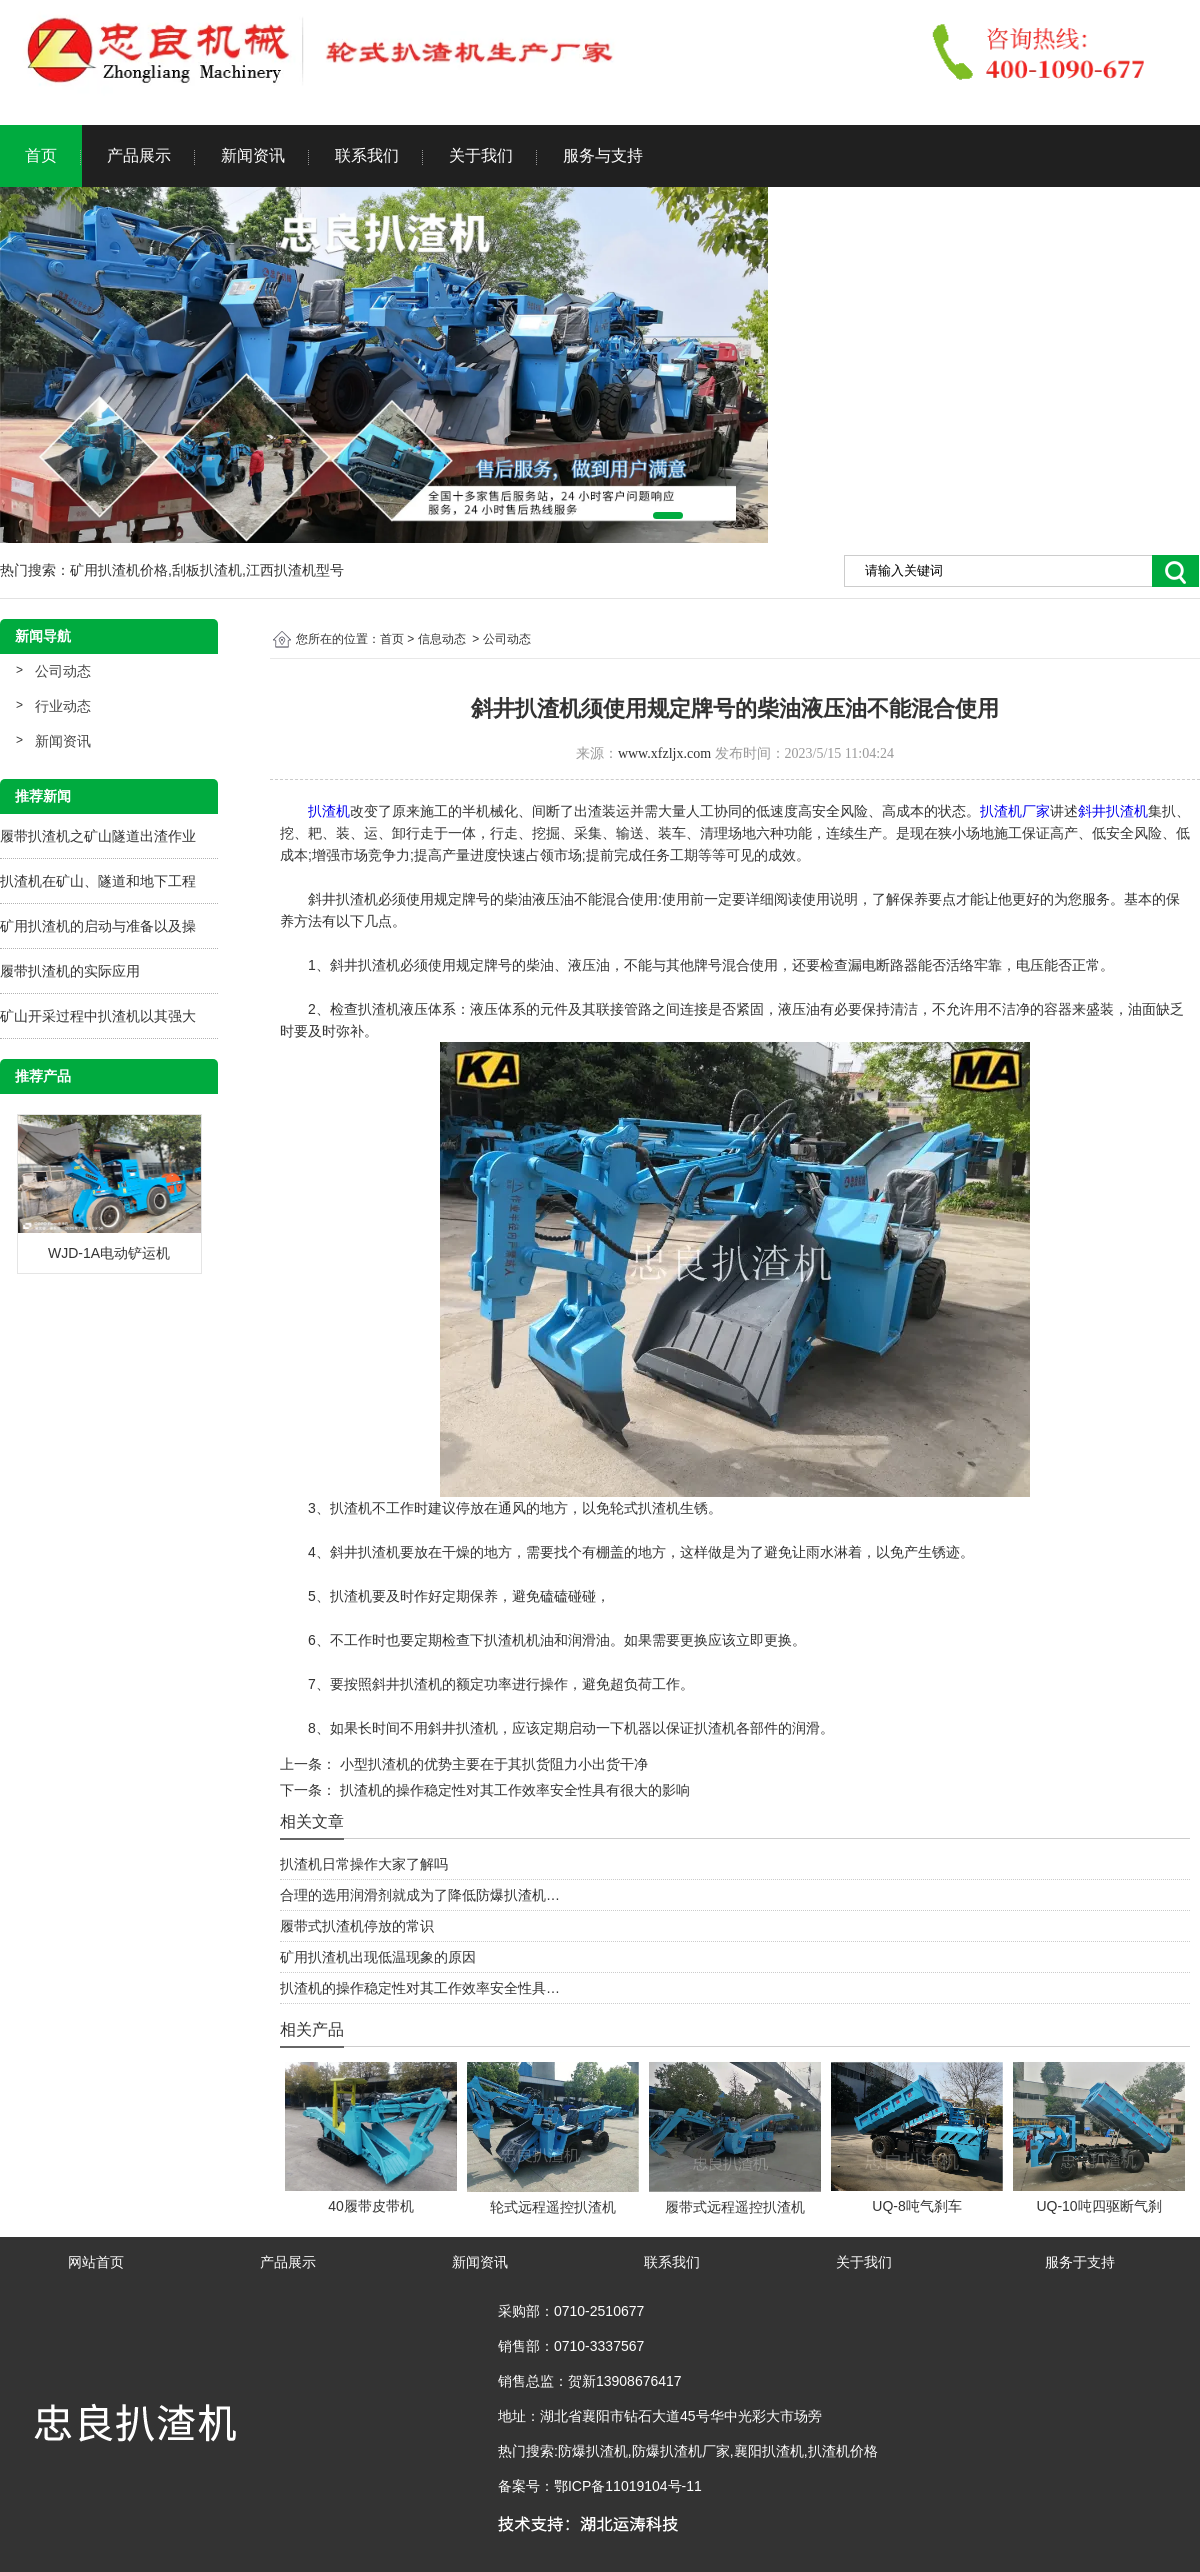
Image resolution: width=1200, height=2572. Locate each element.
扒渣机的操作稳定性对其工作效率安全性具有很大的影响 (513, 1790)
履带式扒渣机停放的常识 (357, 1926)
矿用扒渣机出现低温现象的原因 (378, 1957)
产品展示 (139, 155)
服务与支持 (603, 155)
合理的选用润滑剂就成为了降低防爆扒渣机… (420, 1895)
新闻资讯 (253, 155)
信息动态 (442, 639)
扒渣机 (329, 811)
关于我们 (481, 155)
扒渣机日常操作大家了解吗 (364, 1864)
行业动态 (63, 706)
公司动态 (63, 671)
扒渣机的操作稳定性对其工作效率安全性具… (420, 1988)
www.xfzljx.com (664, 753)
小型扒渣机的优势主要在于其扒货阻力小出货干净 (492, 1764)
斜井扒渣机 (1113, 811)
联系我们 (367, 155)
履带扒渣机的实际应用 (70, 971)
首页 (41, 155)
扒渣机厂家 (1015, 811)
